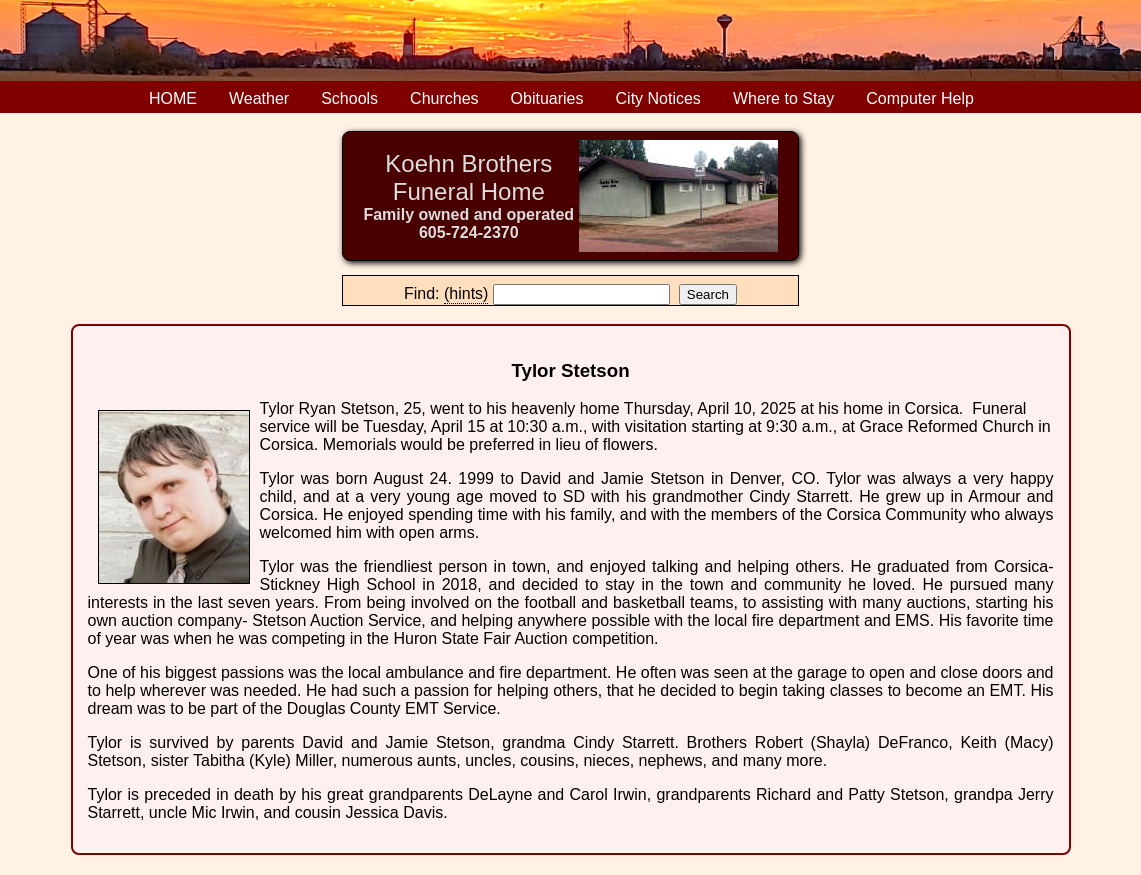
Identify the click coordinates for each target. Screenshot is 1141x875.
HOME (173, 98)
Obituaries (547, 98)
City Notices (658, 98)
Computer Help (920, 98)
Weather (259, 98)
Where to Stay (783, 98)
